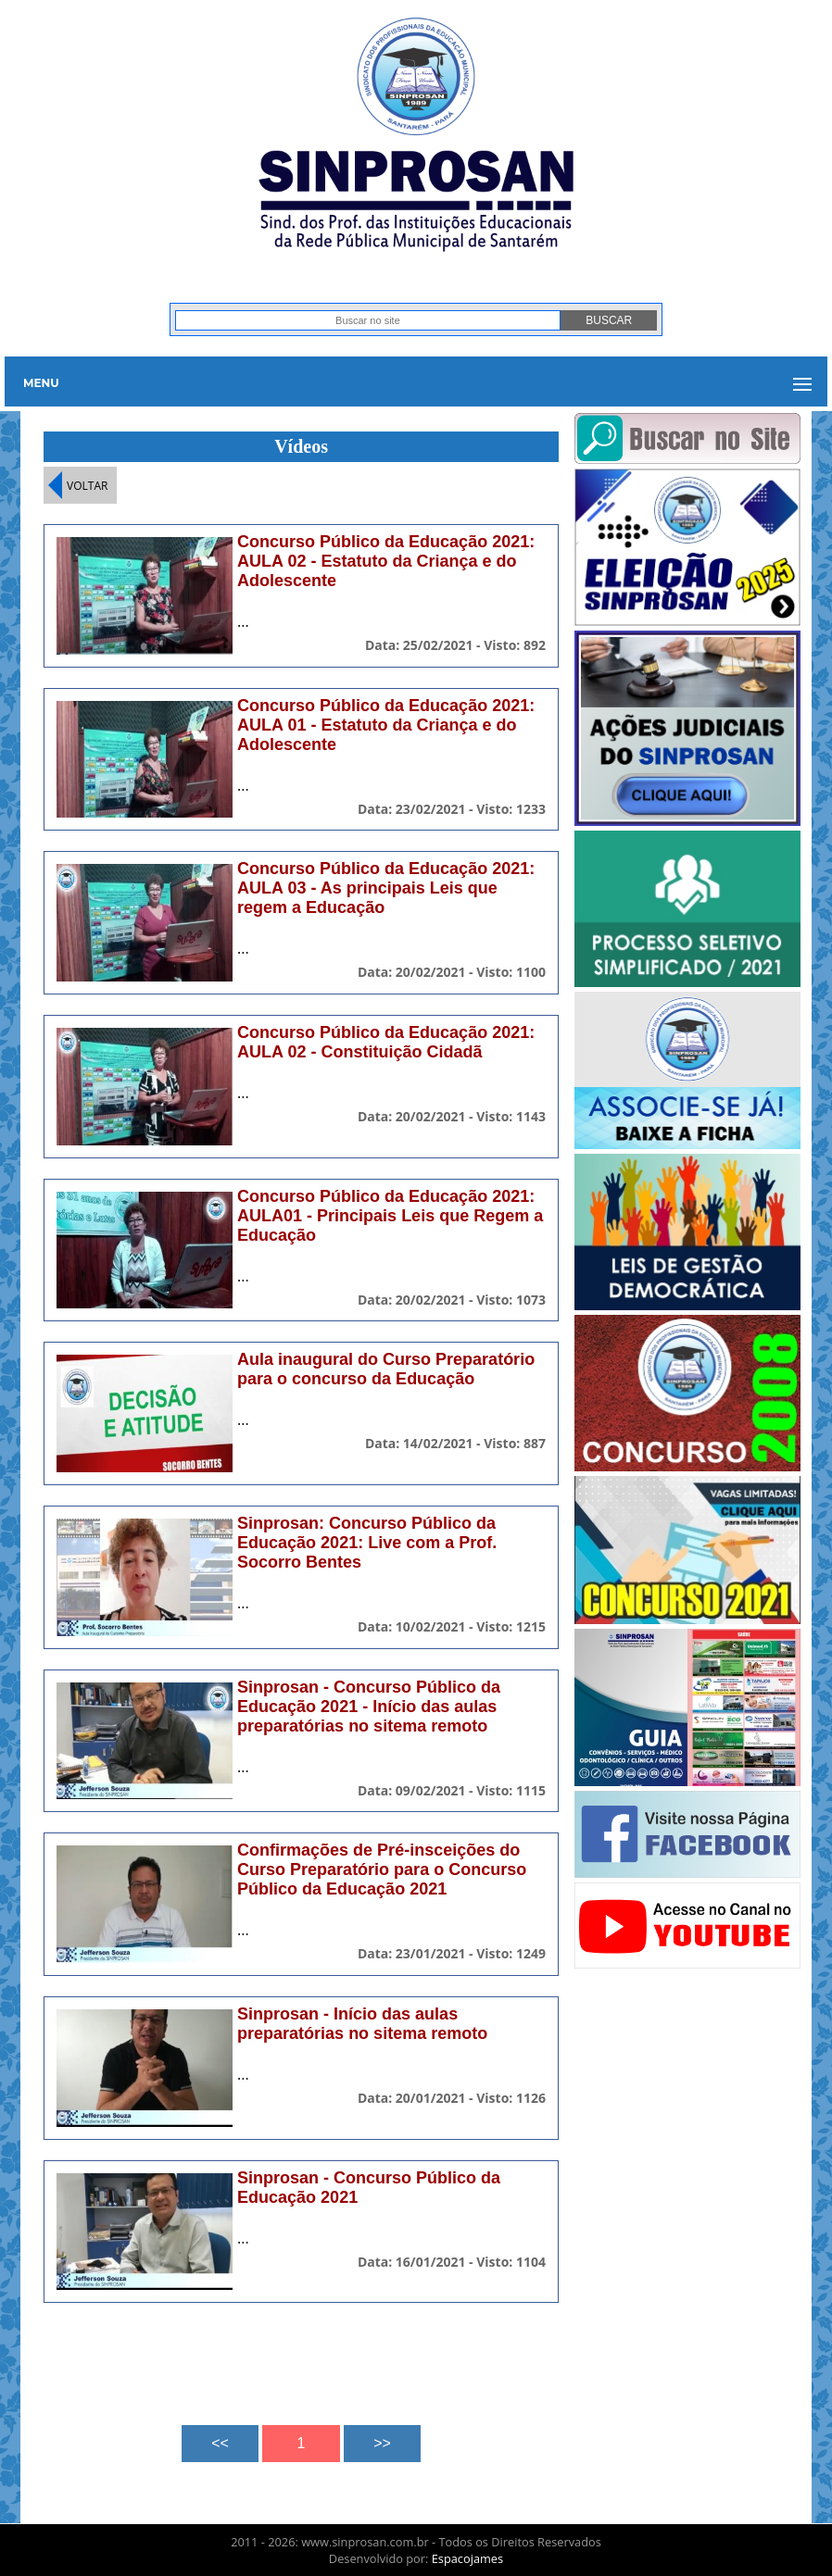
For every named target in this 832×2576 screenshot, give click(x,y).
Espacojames (467, 2558)
